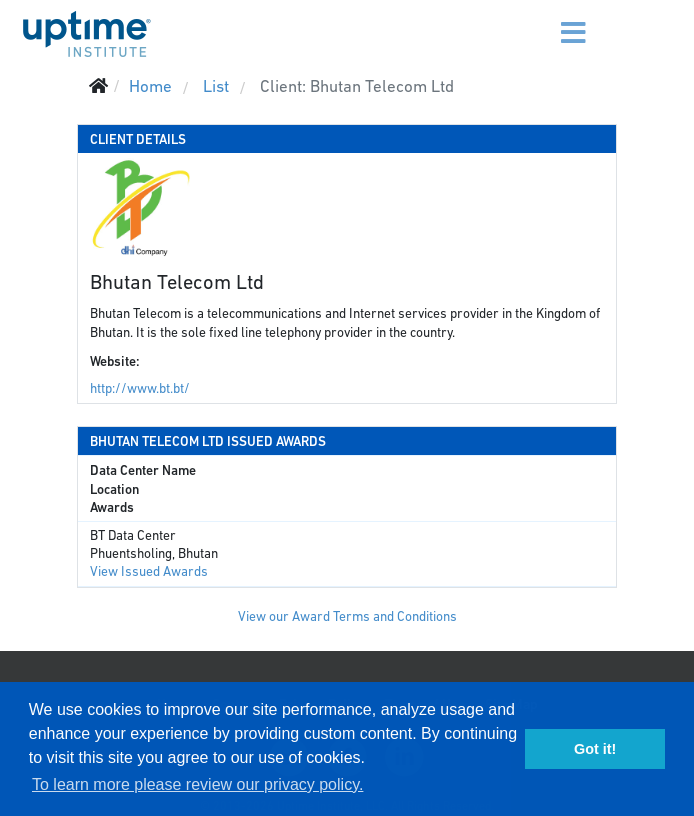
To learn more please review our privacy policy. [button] (197, 784)
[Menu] (545, 20)
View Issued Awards (149, 571)
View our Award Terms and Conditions (347, 616)
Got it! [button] (595, 749)
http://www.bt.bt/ (140, 388)
